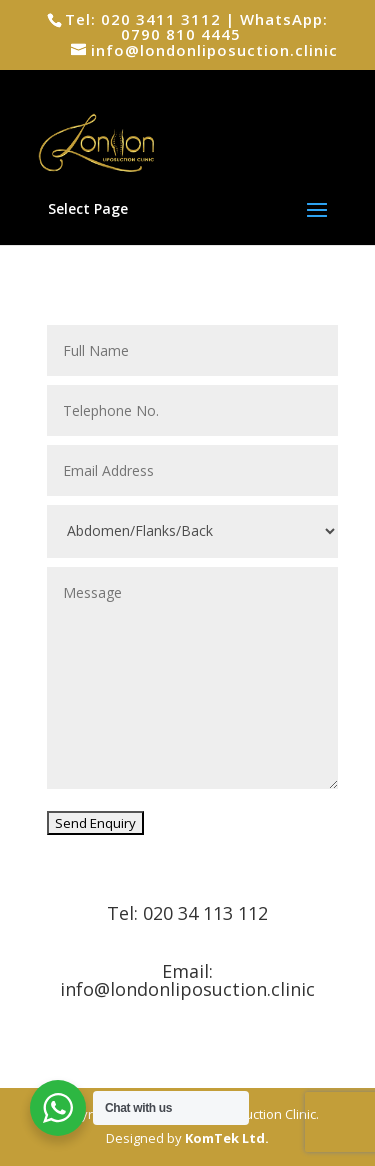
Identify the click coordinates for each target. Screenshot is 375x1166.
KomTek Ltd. (227, 1138)
